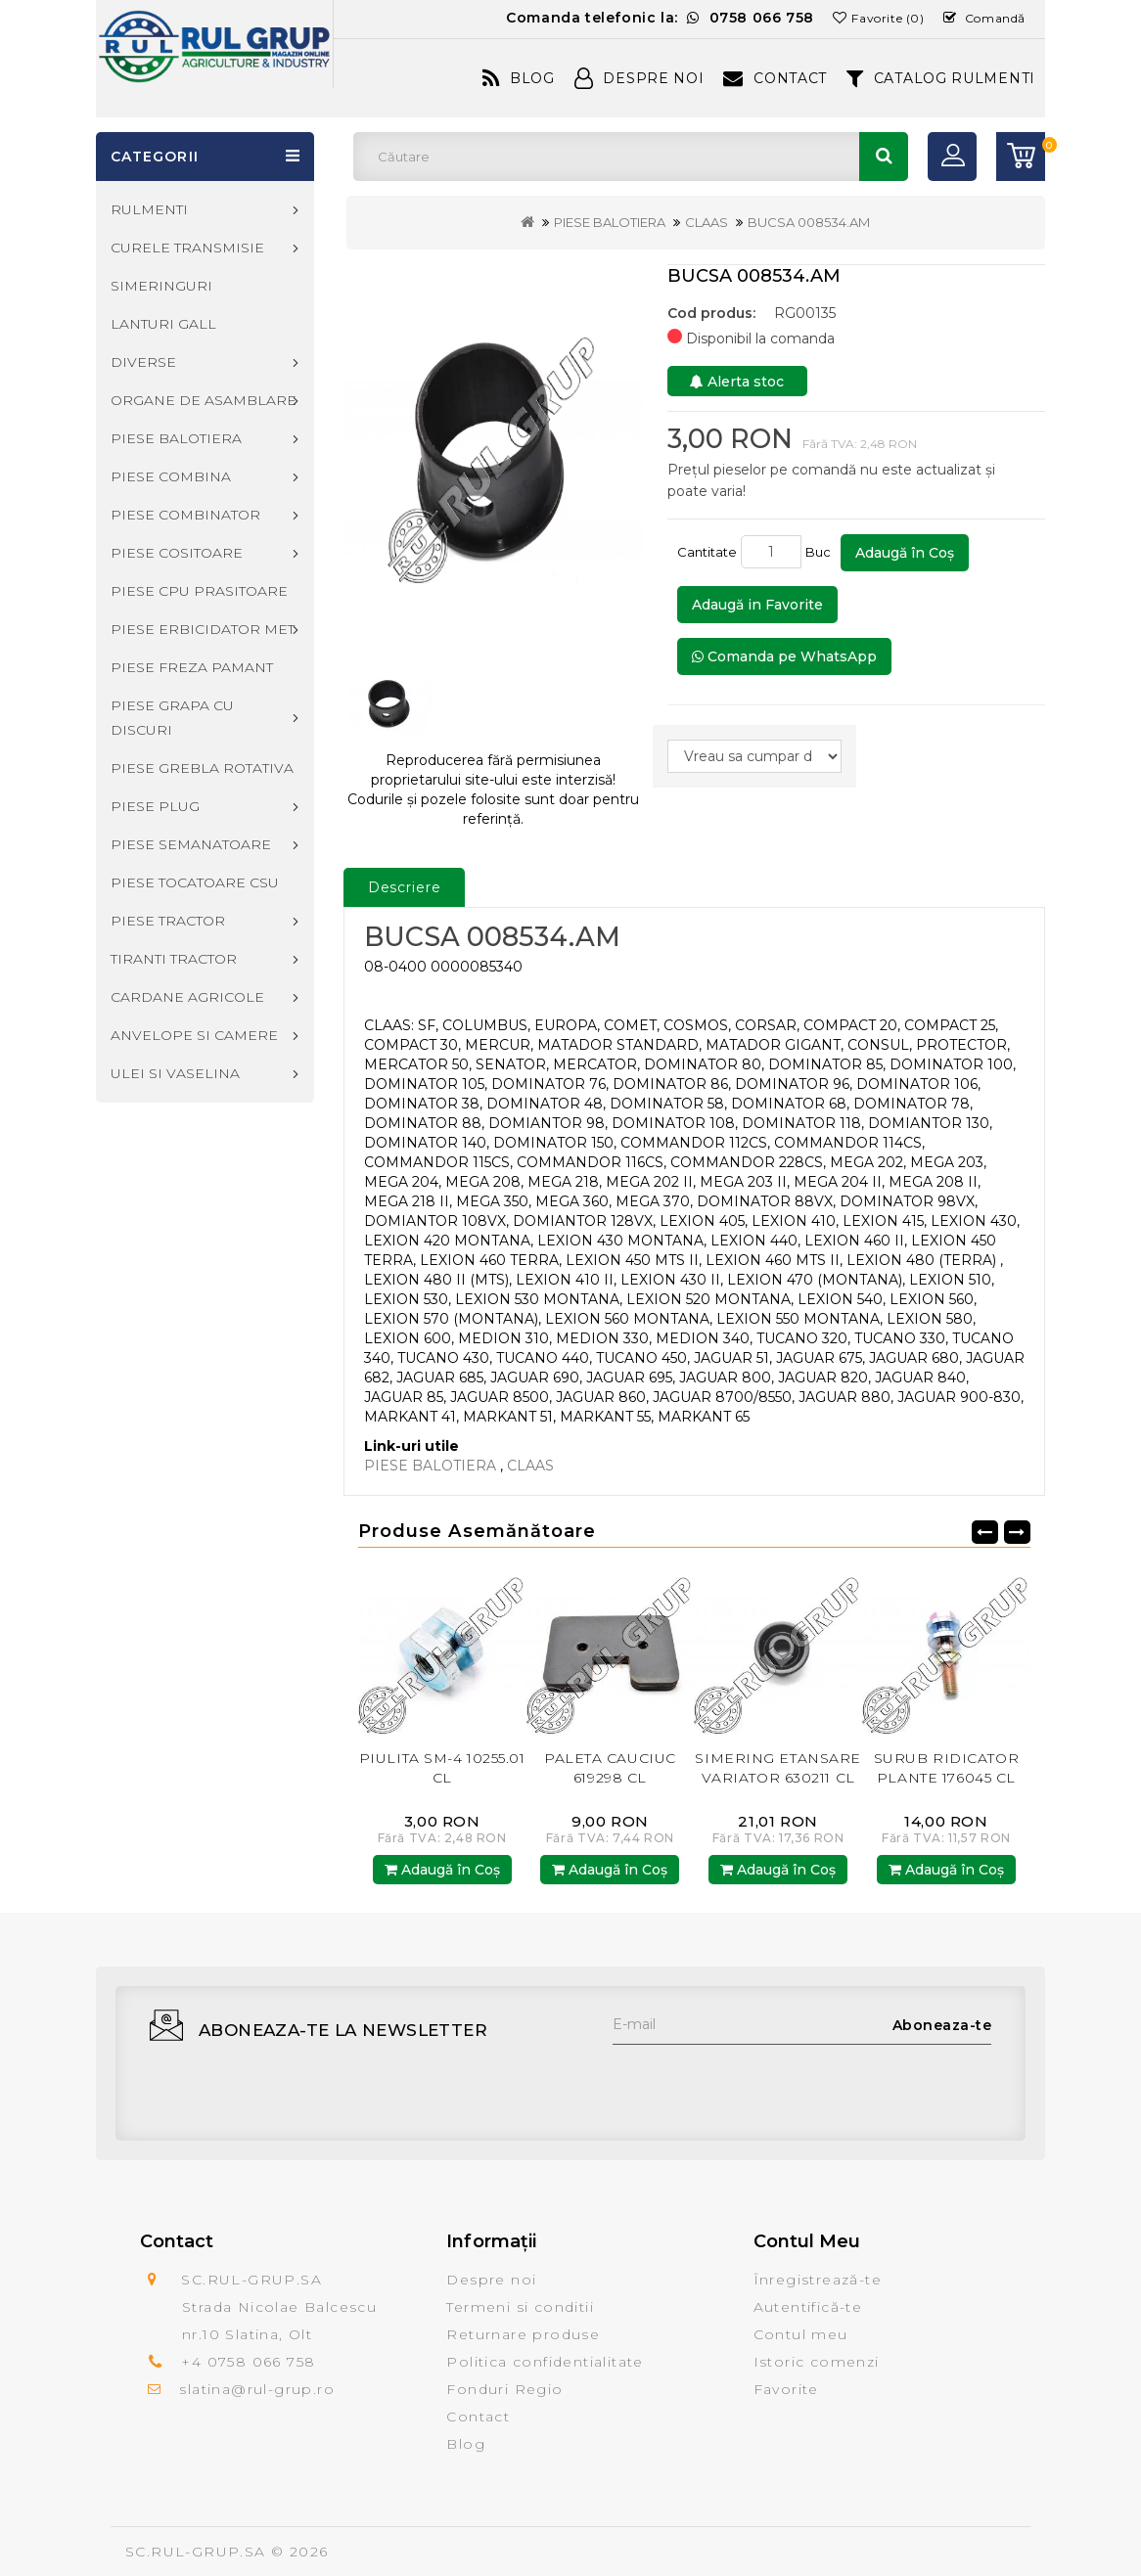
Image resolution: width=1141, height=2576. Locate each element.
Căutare (883, 156)
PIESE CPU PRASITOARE (199, 591)
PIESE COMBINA (171, 476)
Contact (775, 78)
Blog (518, 78)
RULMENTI (149, 209)
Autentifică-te (808, 2307)
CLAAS (706, 222)
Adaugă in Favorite (757, 604)
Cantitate (707, 552)
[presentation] (761, 2083)
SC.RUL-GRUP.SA (195, 2551)
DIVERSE (143, 362)
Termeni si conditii (520, 2307)
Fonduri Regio (504, 2389)
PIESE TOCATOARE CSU (195, 882)
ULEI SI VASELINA (175, 1073)
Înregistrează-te (817, 2279)
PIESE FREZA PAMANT (192, 667)
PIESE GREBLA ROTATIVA (202, 768)
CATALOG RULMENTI (940, 78)
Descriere (404, 887)
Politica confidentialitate (544, 2362)
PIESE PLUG (155, 806)
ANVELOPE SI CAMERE (194, 1035)
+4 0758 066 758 (248, 2362)
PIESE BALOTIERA (609, 222)
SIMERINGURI (161, 285)
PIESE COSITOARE (177, 553)
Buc (821, 552)
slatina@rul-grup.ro (257, 2389)
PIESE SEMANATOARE (191, 844)
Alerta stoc (737, 381)
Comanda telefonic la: (660, 17)
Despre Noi (639, 78)
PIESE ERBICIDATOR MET (203, 629)
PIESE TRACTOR (168, 920)
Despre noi (491, 2279)
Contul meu (800, 2334)
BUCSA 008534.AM (809, 222)
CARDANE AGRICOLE (187, 997)
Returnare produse (523, 2334)
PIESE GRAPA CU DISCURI (172, 718)
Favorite (786, 2389)
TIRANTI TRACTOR (174, 959)
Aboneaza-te (942, 2025)
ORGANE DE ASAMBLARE (204, 400)
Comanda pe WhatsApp (784, 656)
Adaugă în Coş (904, 553)
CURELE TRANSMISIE (187, 247)
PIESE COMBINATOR (185, 514)
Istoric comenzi (816, 2362)
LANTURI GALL (163, 324)
